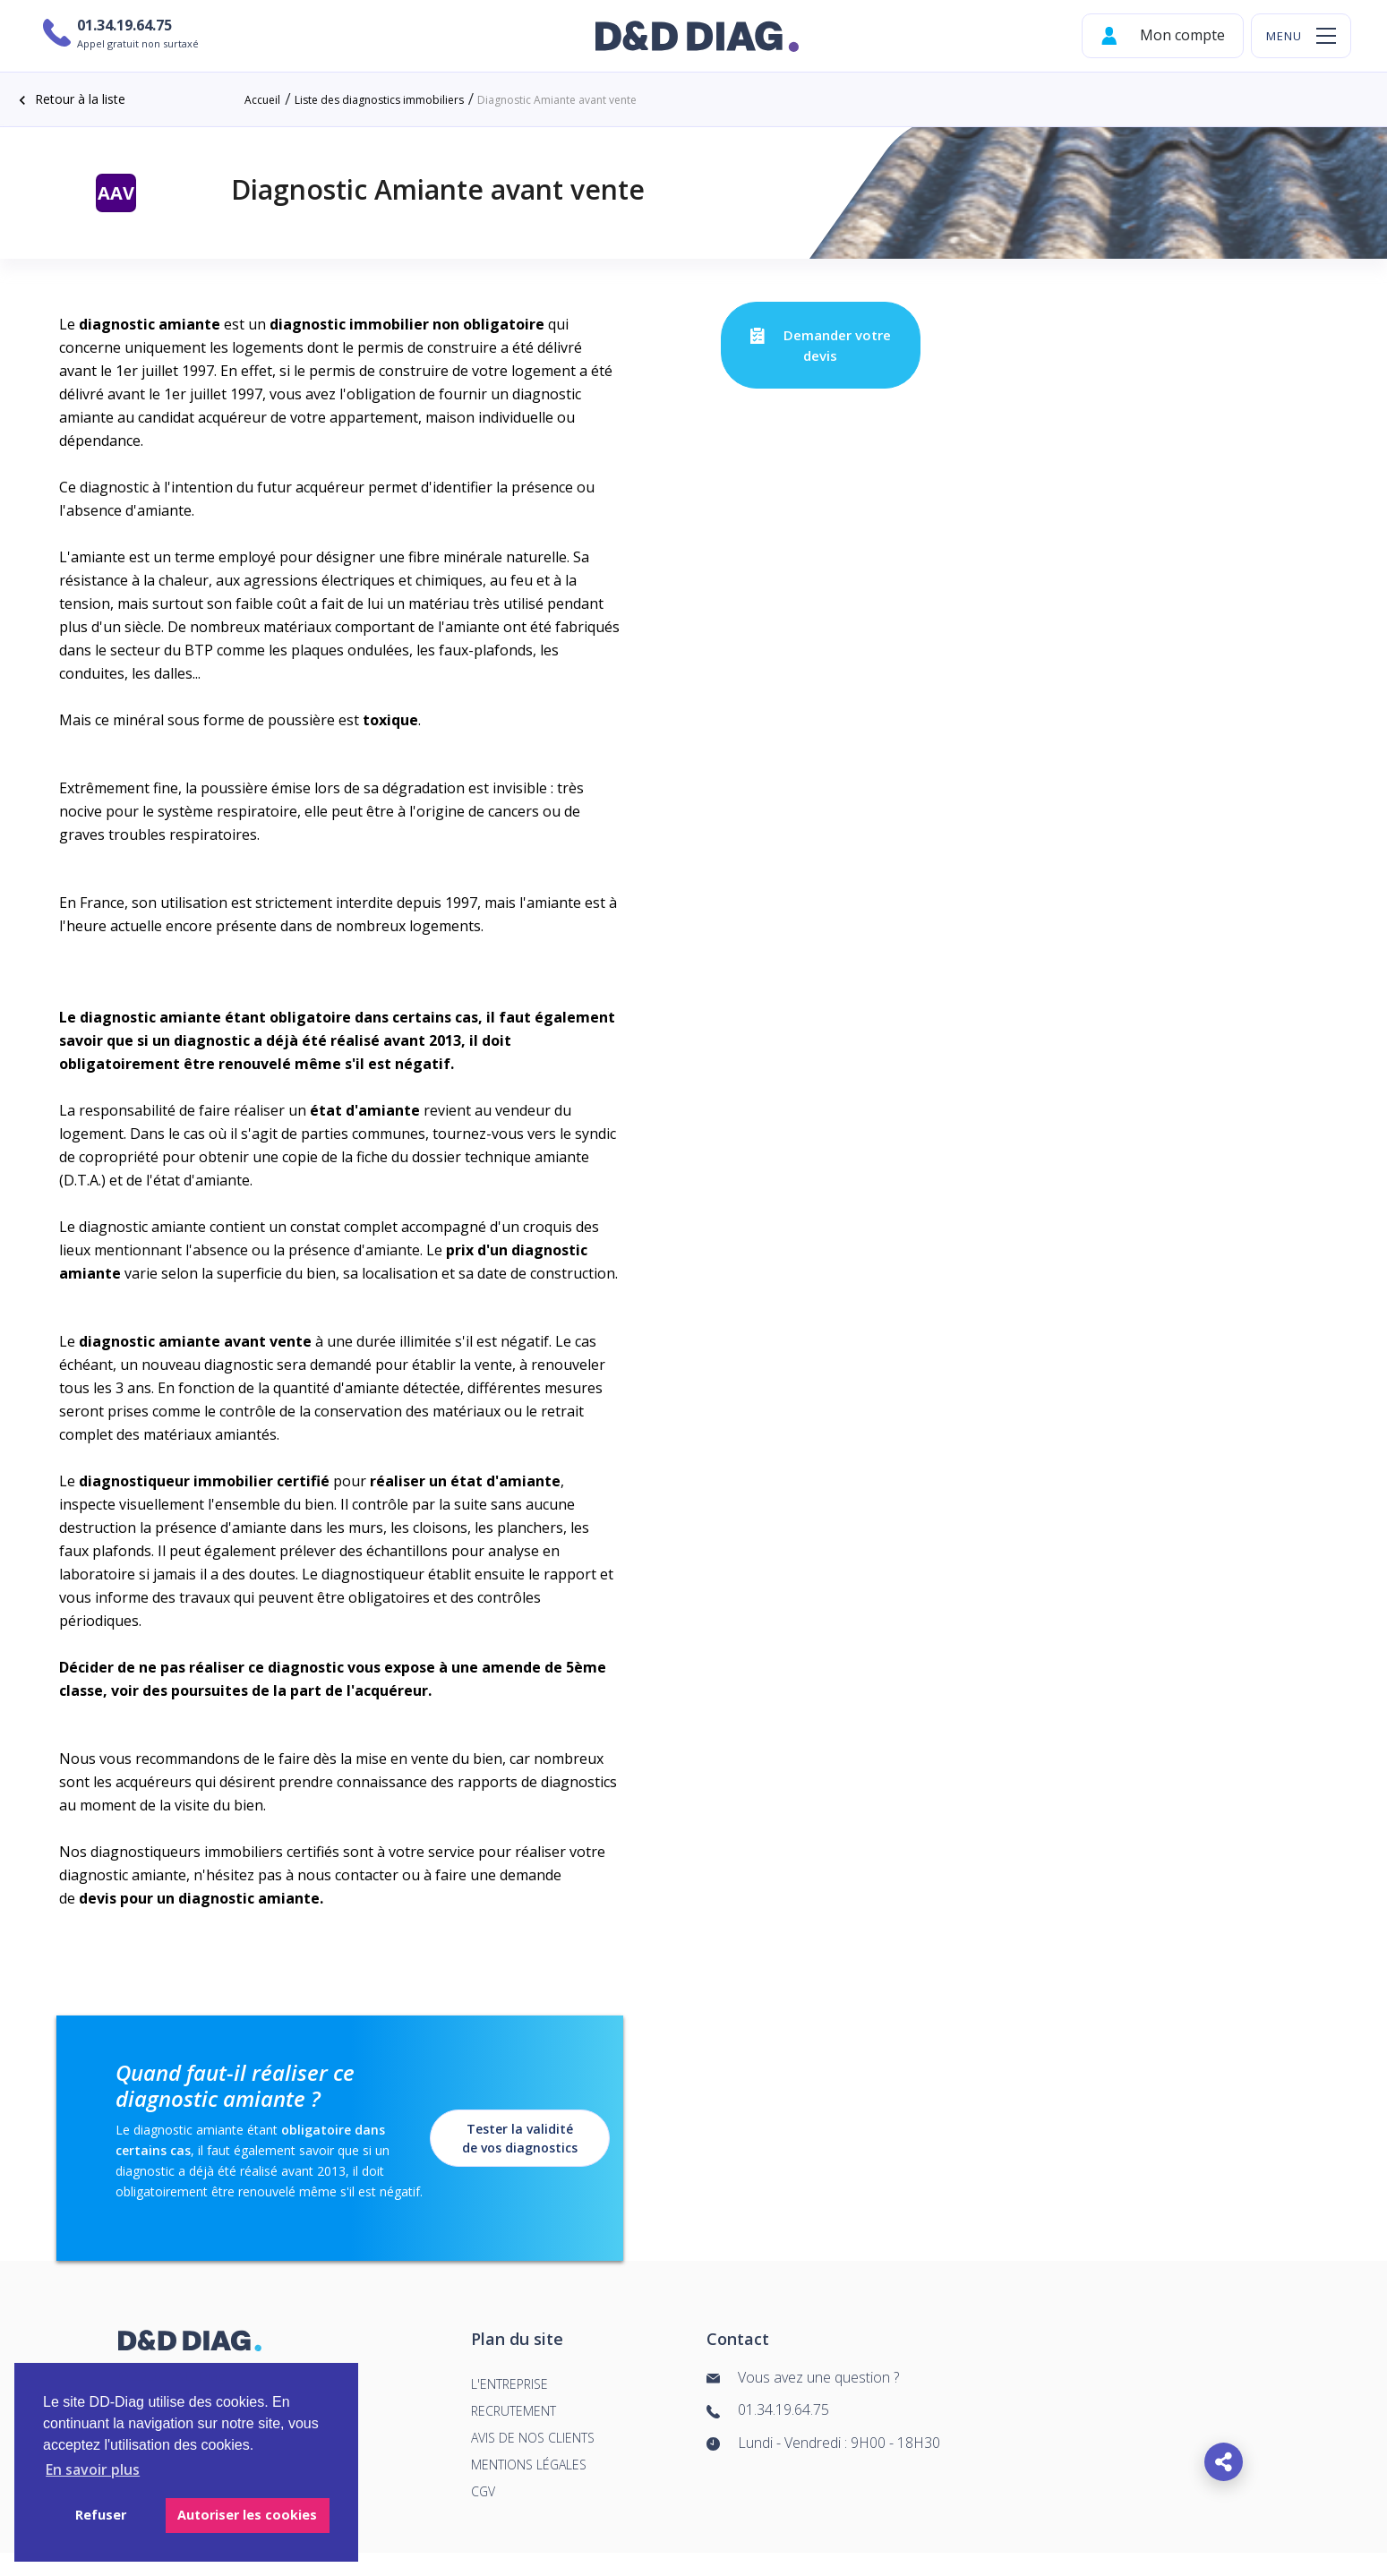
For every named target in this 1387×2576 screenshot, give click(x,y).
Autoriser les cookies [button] (247, 2514)
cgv (483, 2491)
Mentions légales (528, 2464)
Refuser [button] (100, 2514)
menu (1284, 36)
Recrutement (513, 2410)
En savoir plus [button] (93, 2469)
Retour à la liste (69, 99)
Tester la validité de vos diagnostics (520, 2138)
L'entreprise (509, 2383)
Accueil (262, 99)
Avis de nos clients (533, 2437)
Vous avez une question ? (802, 2378)
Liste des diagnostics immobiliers (379, 99)
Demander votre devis (820, 345)
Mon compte (1162, 35)
